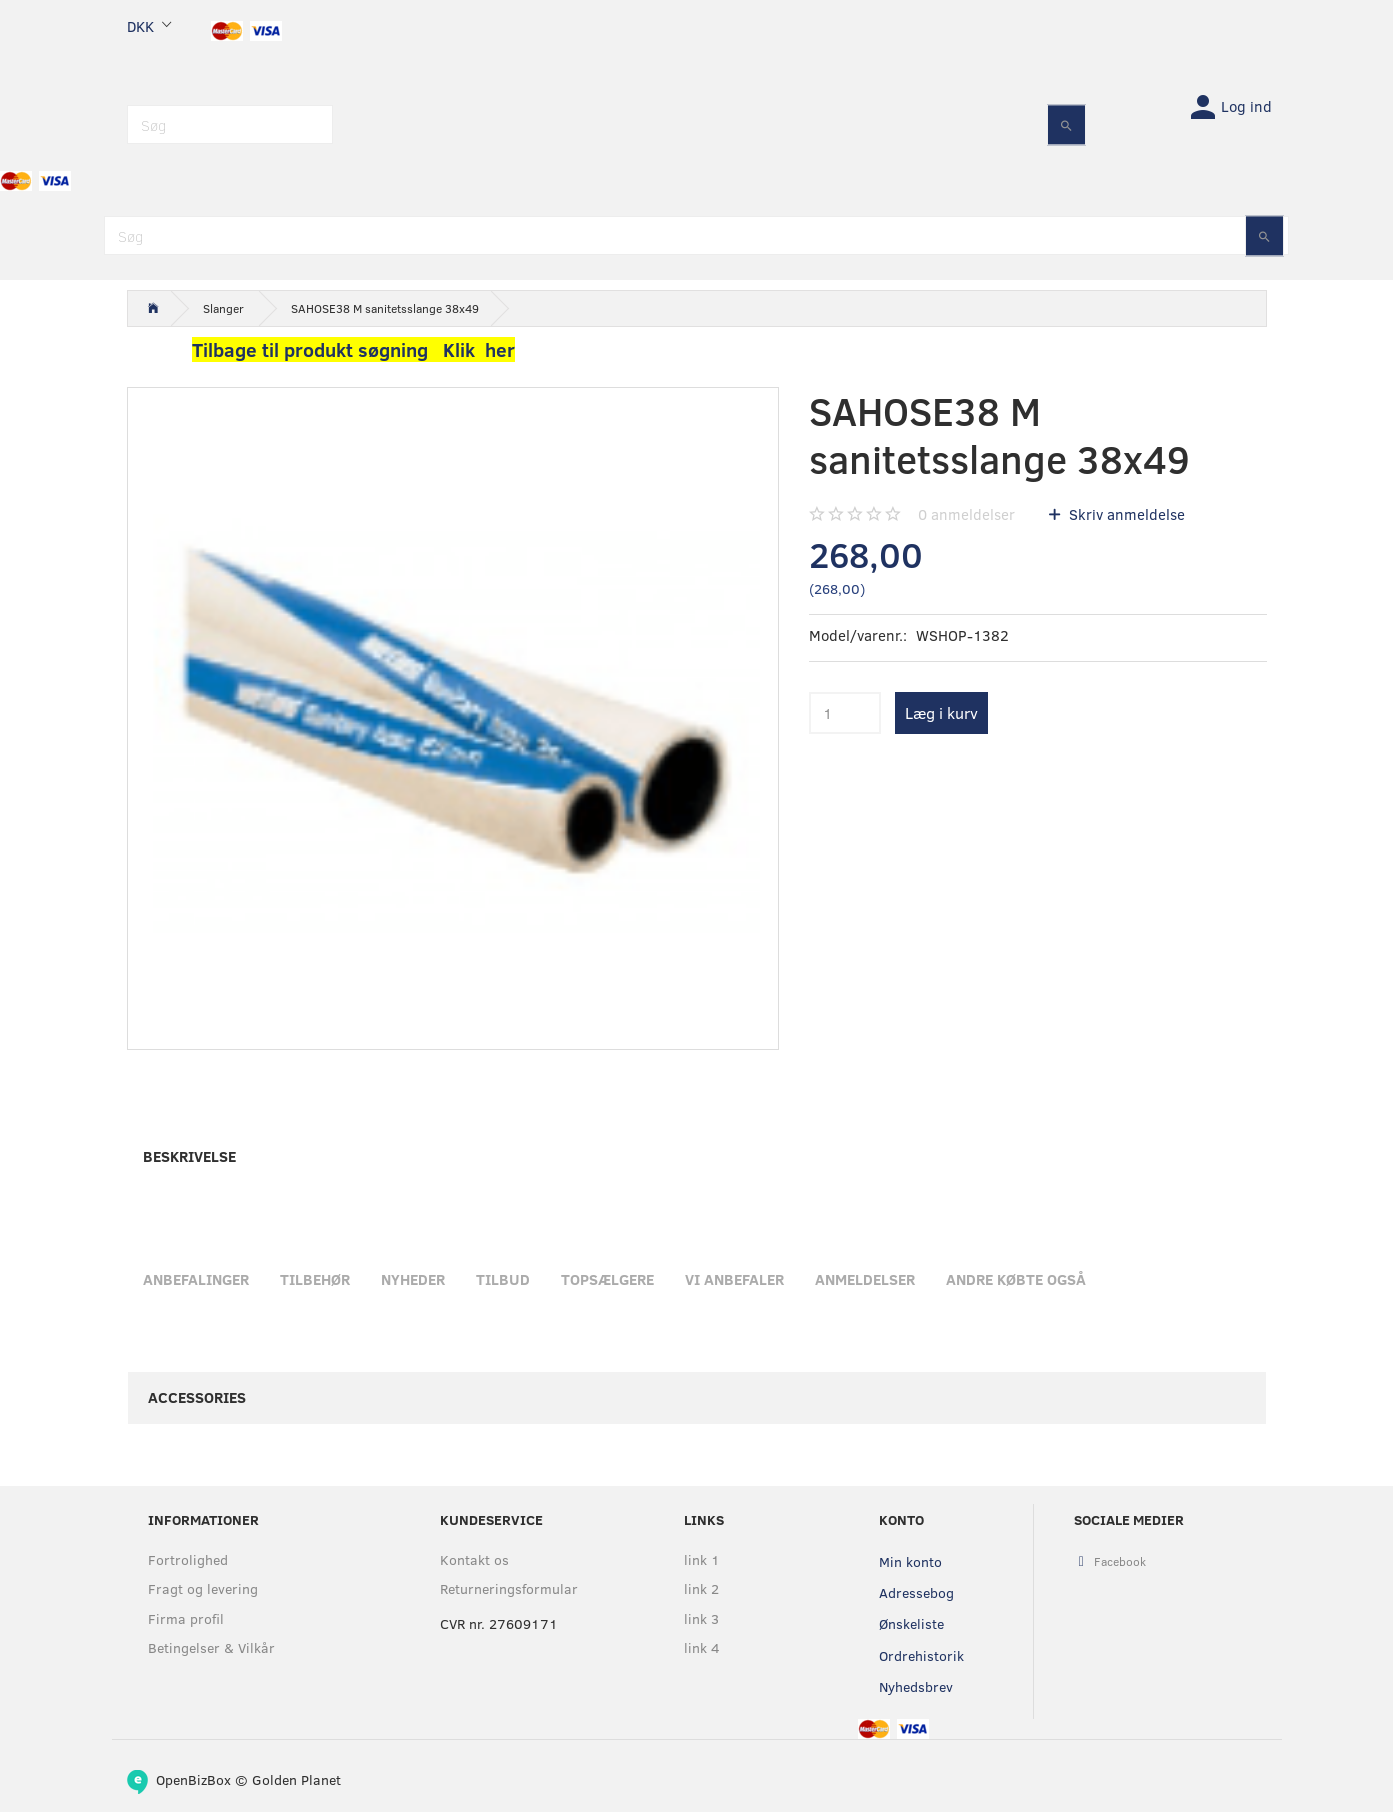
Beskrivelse (189, 1156)
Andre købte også (1016, 1279)
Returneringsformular (509, 1588)
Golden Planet (296, 1779)
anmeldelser (966, 514)
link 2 (701, 1588)
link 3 (701, 1618)
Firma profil (186, 1618)
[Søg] (1066, 124)
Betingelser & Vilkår (211, 1647)
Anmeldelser (865, 1279)
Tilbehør (315, 1279)
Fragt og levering (203, 1588)
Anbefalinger (196, 1279)
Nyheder (413, 1279)
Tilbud (503, 1279)
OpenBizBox (193, 1779)
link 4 (702, 1647)
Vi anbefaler (734, 1279)
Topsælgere (607, 1279)
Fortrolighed (188, 1559)
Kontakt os (474, 1559)
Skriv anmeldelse (1125, 514)
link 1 (702, 1559)
